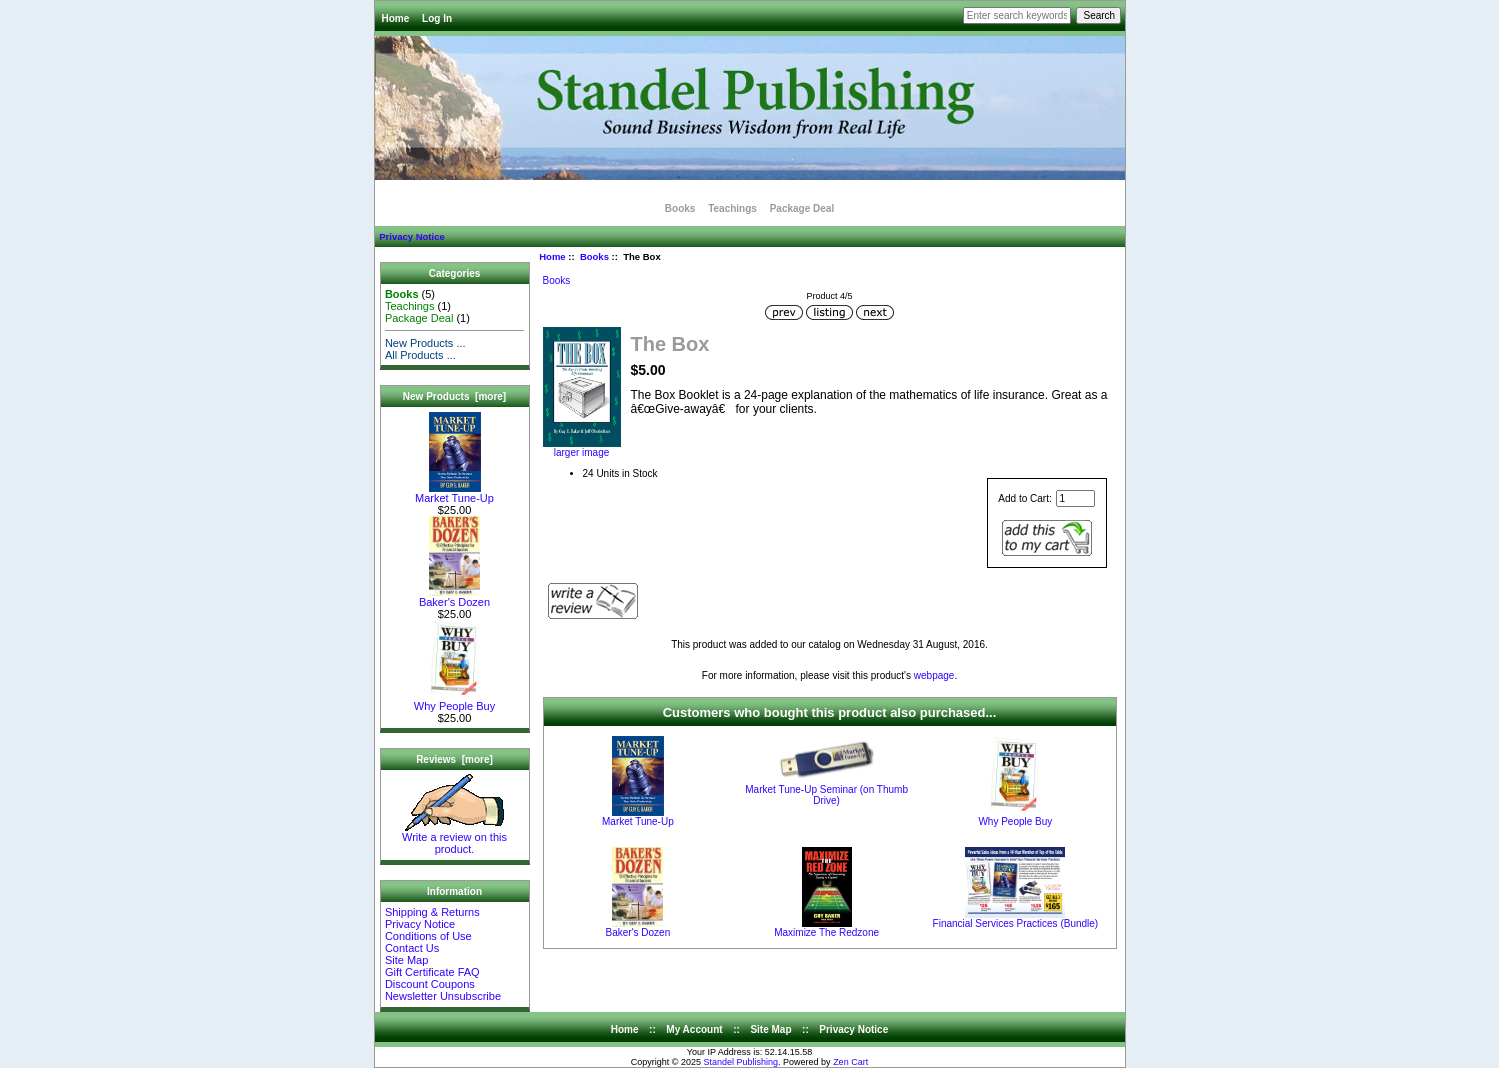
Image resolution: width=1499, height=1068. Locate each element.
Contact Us (412, 948)
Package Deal (802, 208)
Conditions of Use (428, 936)
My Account (694, 1029)
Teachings (732, 208)
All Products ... (420, 355)
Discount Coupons (430, 984)
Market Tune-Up (454, 493)
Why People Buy (454, 701)
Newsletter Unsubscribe (443, 996)
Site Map (406, 960)
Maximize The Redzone (826, 932)
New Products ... (425, 343)
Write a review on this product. (454, 838)
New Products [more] (454, 396)
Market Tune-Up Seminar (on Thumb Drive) (826, 795)
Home (396, 18)
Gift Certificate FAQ (432, 972)
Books (594, 256)
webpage (934, 675)
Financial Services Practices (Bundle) (1016, 923)
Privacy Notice (411, 236)
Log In (437, 18)
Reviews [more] (454, 759)
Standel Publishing (741, 1062)
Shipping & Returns (432, 912)
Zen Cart (850, 1062)
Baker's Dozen (454, 597)
